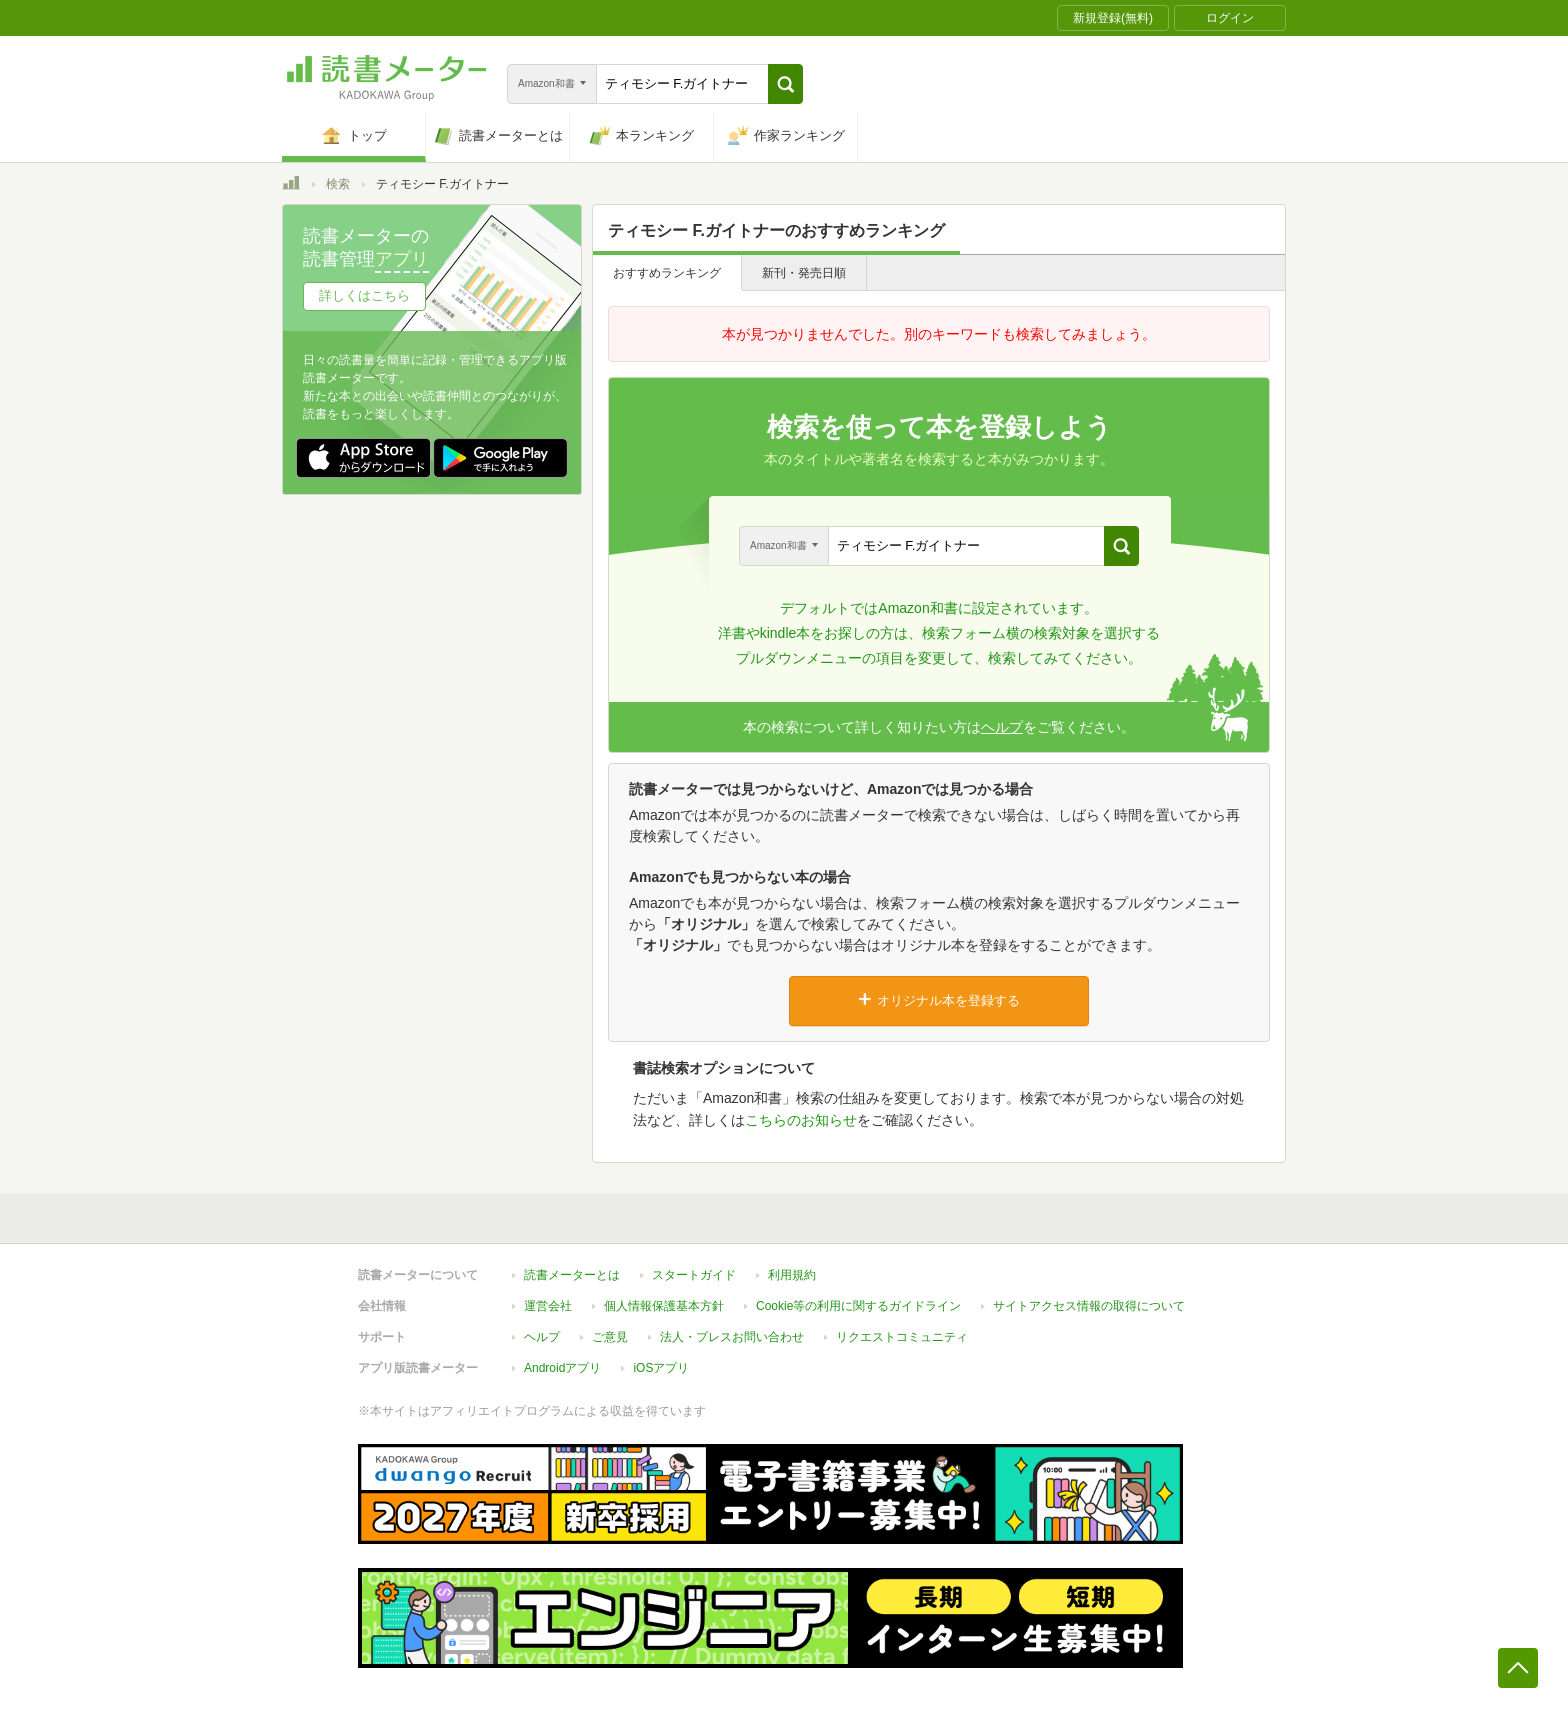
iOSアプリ (661, 1368)
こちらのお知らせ (801, 1120)
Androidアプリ (562, 1368)
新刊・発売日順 (804, 273)
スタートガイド (694, 1275)
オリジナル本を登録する (939, 1000)
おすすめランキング (667, 273)
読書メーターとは (572, 1275)
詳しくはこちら (364, 295)
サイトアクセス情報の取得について (1089, 1306)
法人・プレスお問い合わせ (732, 1337)
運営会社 (548, 1306)
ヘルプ (1002, 727)
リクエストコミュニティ (902, 1337)
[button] (785, 84)
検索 (338, 184)
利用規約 (792, 1275)
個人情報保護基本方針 (664, 1306)
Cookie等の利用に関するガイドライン (858, 1306)
